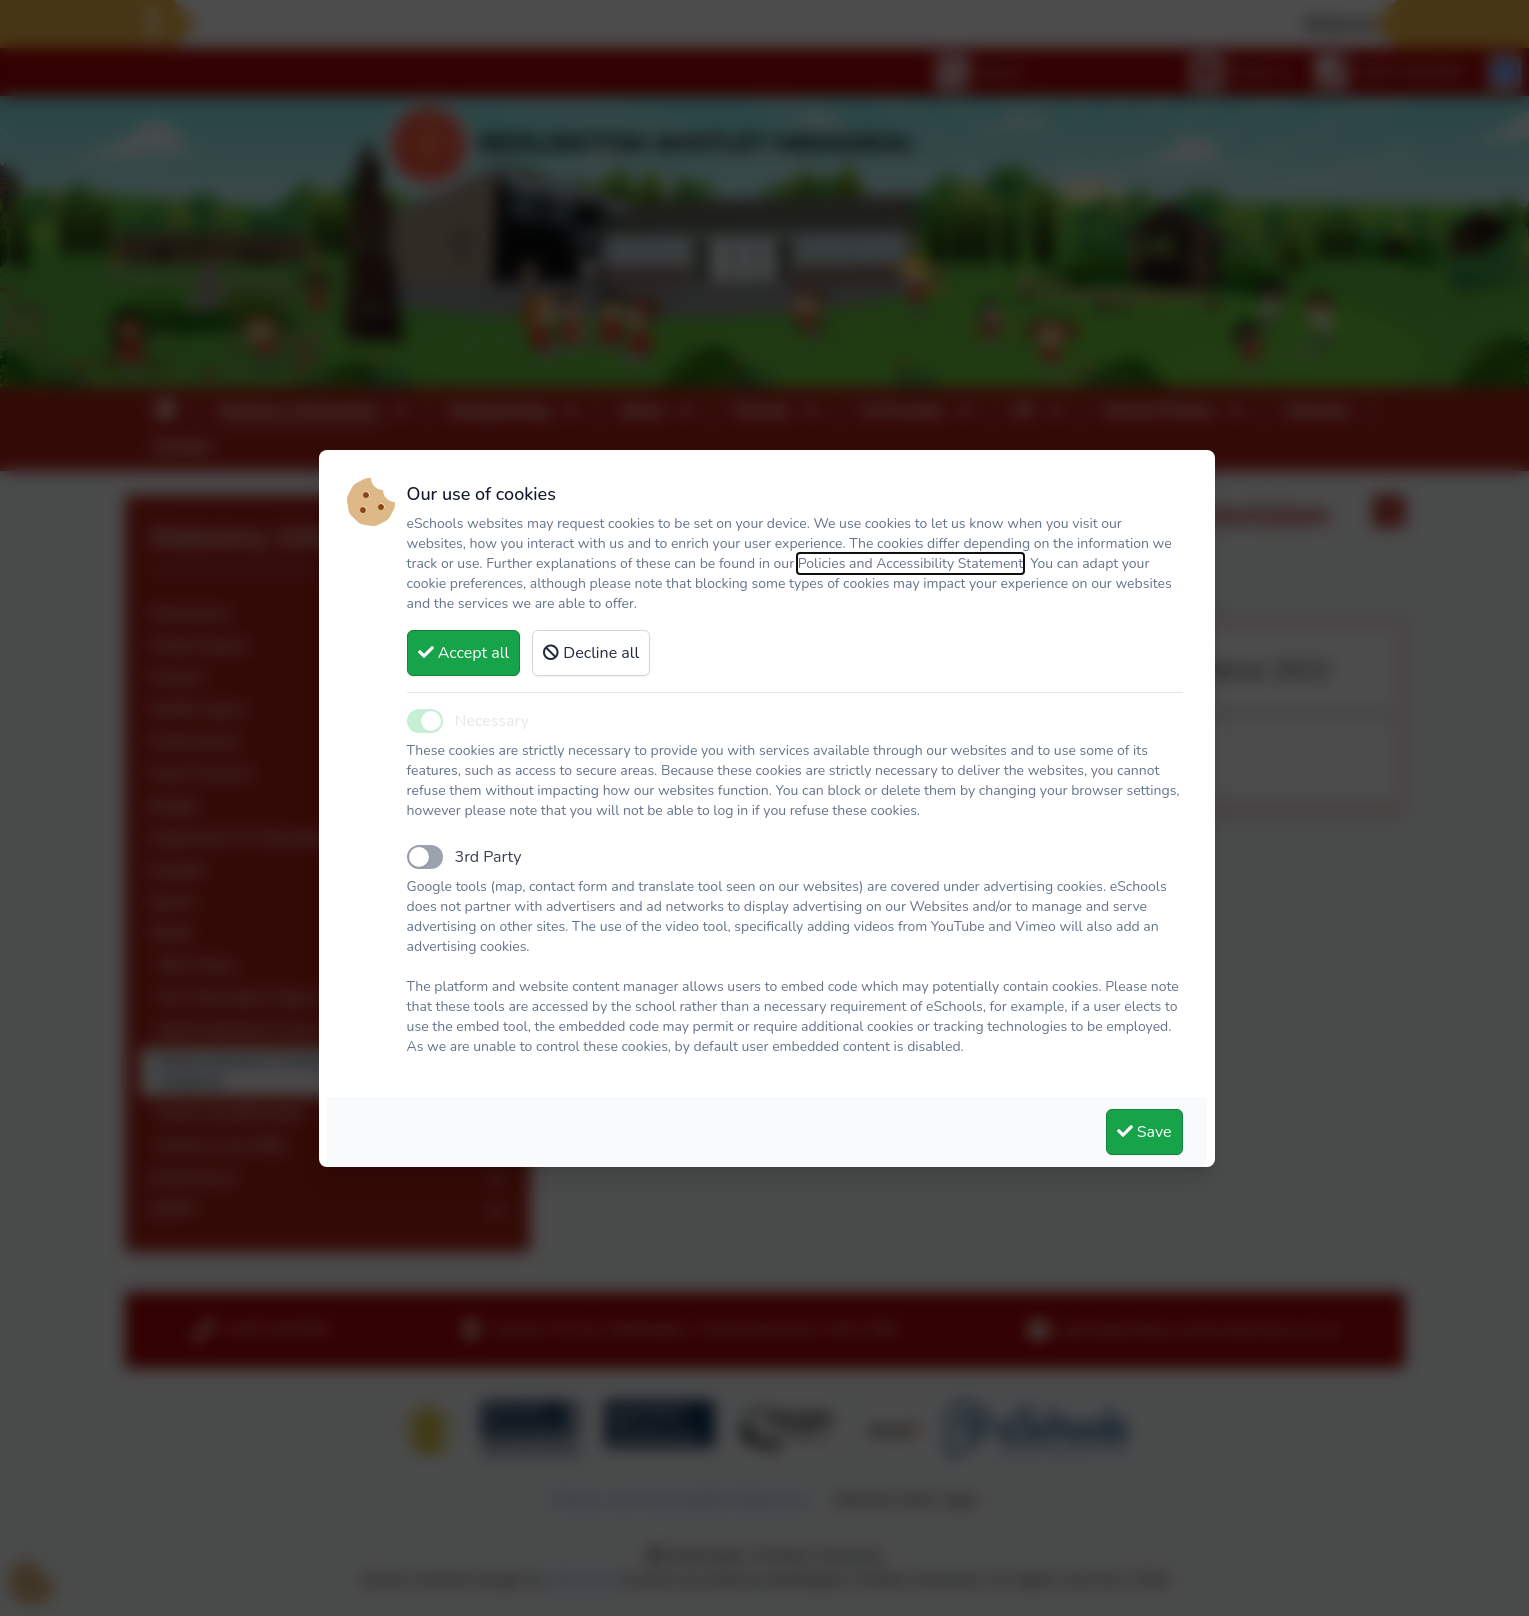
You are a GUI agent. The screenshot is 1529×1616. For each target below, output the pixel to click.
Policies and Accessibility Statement (911, 563)
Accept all (464, 653)
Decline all (591, 653)
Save (1144, 1132)
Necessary (492, 721)
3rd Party (488, 857)
